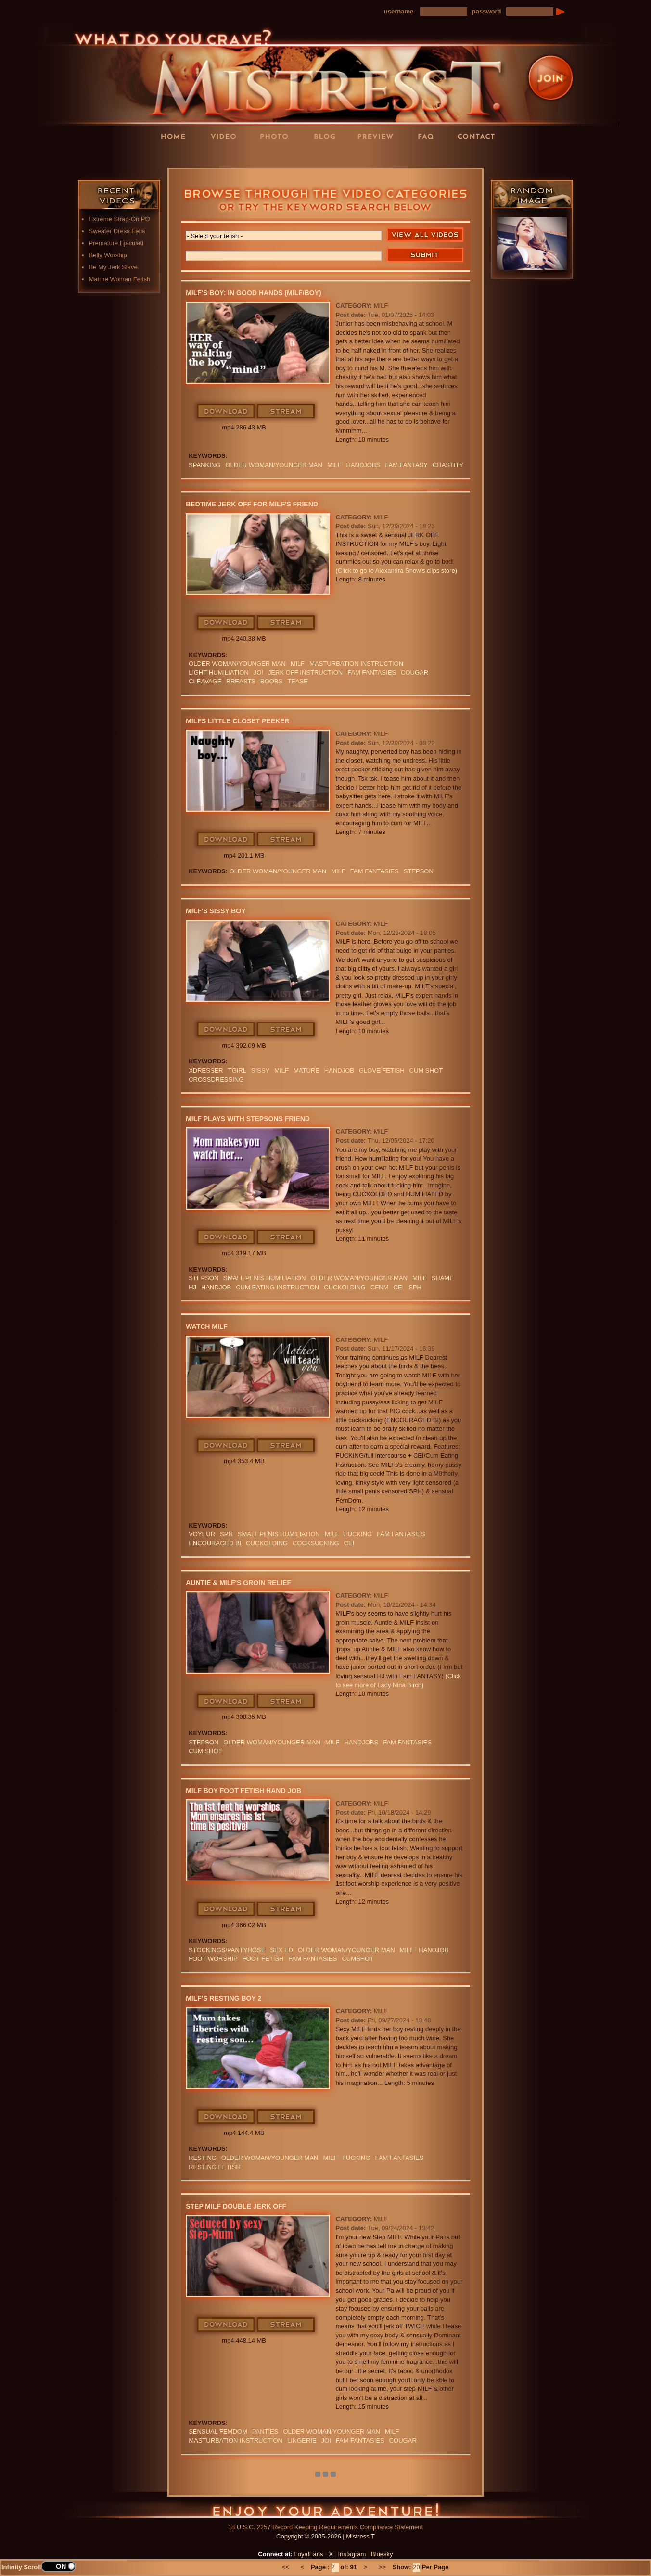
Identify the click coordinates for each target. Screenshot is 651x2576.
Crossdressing (216, 1079)
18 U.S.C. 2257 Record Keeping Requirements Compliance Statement (325, 2527)
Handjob (339, 1070)
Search (424, 255)
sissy (260, 1070)
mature (306, 1070)
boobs (271, 681)
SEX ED (281, 1950)
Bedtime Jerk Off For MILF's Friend (252, 504)
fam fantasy (406, 464)
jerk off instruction (305, 672)
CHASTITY (448, 464)
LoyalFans (227, 155)
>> (382, 2567)
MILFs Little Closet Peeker (237, 721)
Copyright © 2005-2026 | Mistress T (325, 2536)
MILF (381, 305)
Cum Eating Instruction (277, 1287)
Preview (378, 136)
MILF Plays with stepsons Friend (248, 1119)
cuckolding (345, 1287)
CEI (399, 1287)
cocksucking (316, 1543)
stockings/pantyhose (227, 1950)
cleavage (205, 681)
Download (226, 411)
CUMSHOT (357, 1958)
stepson (419, 871)
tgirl (237, 1070)
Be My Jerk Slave (113, 267)
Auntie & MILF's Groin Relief (238, 1583)
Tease (297, 681)
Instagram (352, 2554)
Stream (286, 411)
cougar (414, 672)
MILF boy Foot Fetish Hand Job (243, 1790)
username (398, 11)
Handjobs (363, 464)
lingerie (302, 2440)
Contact (479, 136)
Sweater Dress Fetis (117, 231)
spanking (204, 464)
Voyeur (202, 1534)
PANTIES (265, 2431)
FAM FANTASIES (371, 672)
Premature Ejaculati (116, 243)
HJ (192, 1287)
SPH (414, 1287)
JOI (258, 672)
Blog (328, 136)
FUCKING (358, 1534)
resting (203, 2157)
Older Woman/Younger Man (273, 464)
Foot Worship (213, 1958)
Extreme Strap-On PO (119, 219)
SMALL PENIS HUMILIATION (264, 1278)
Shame (443, 1278)
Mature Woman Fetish (120, 279)
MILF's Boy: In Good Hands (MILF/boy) (253, 293)
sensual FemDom (218, 2431)
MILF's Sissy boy (215, 911)
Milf (334, 464)
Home (176, 136)
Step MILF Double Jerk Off (236, 2206)
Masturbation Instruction (356, 663)
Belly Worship (108, 255)
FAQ (429, 136)
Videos (227, 136)
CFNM (379, 1287)
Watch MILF (207, 1326)
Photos (277, 136)
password (486, 11)
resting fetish (215, 2167)
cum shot (426, 1070)
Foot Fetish (263, 1958)
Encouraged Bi (215, 1543)
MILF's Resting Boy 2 (223, 1998)
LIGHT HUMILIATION (218, 672)
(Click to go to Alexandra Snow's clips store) (396, 570)
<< (285, 2567)
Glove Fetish (382, 1070)
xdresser (206, 1070)
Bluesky (382, 2554)
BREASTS (240, 681)
